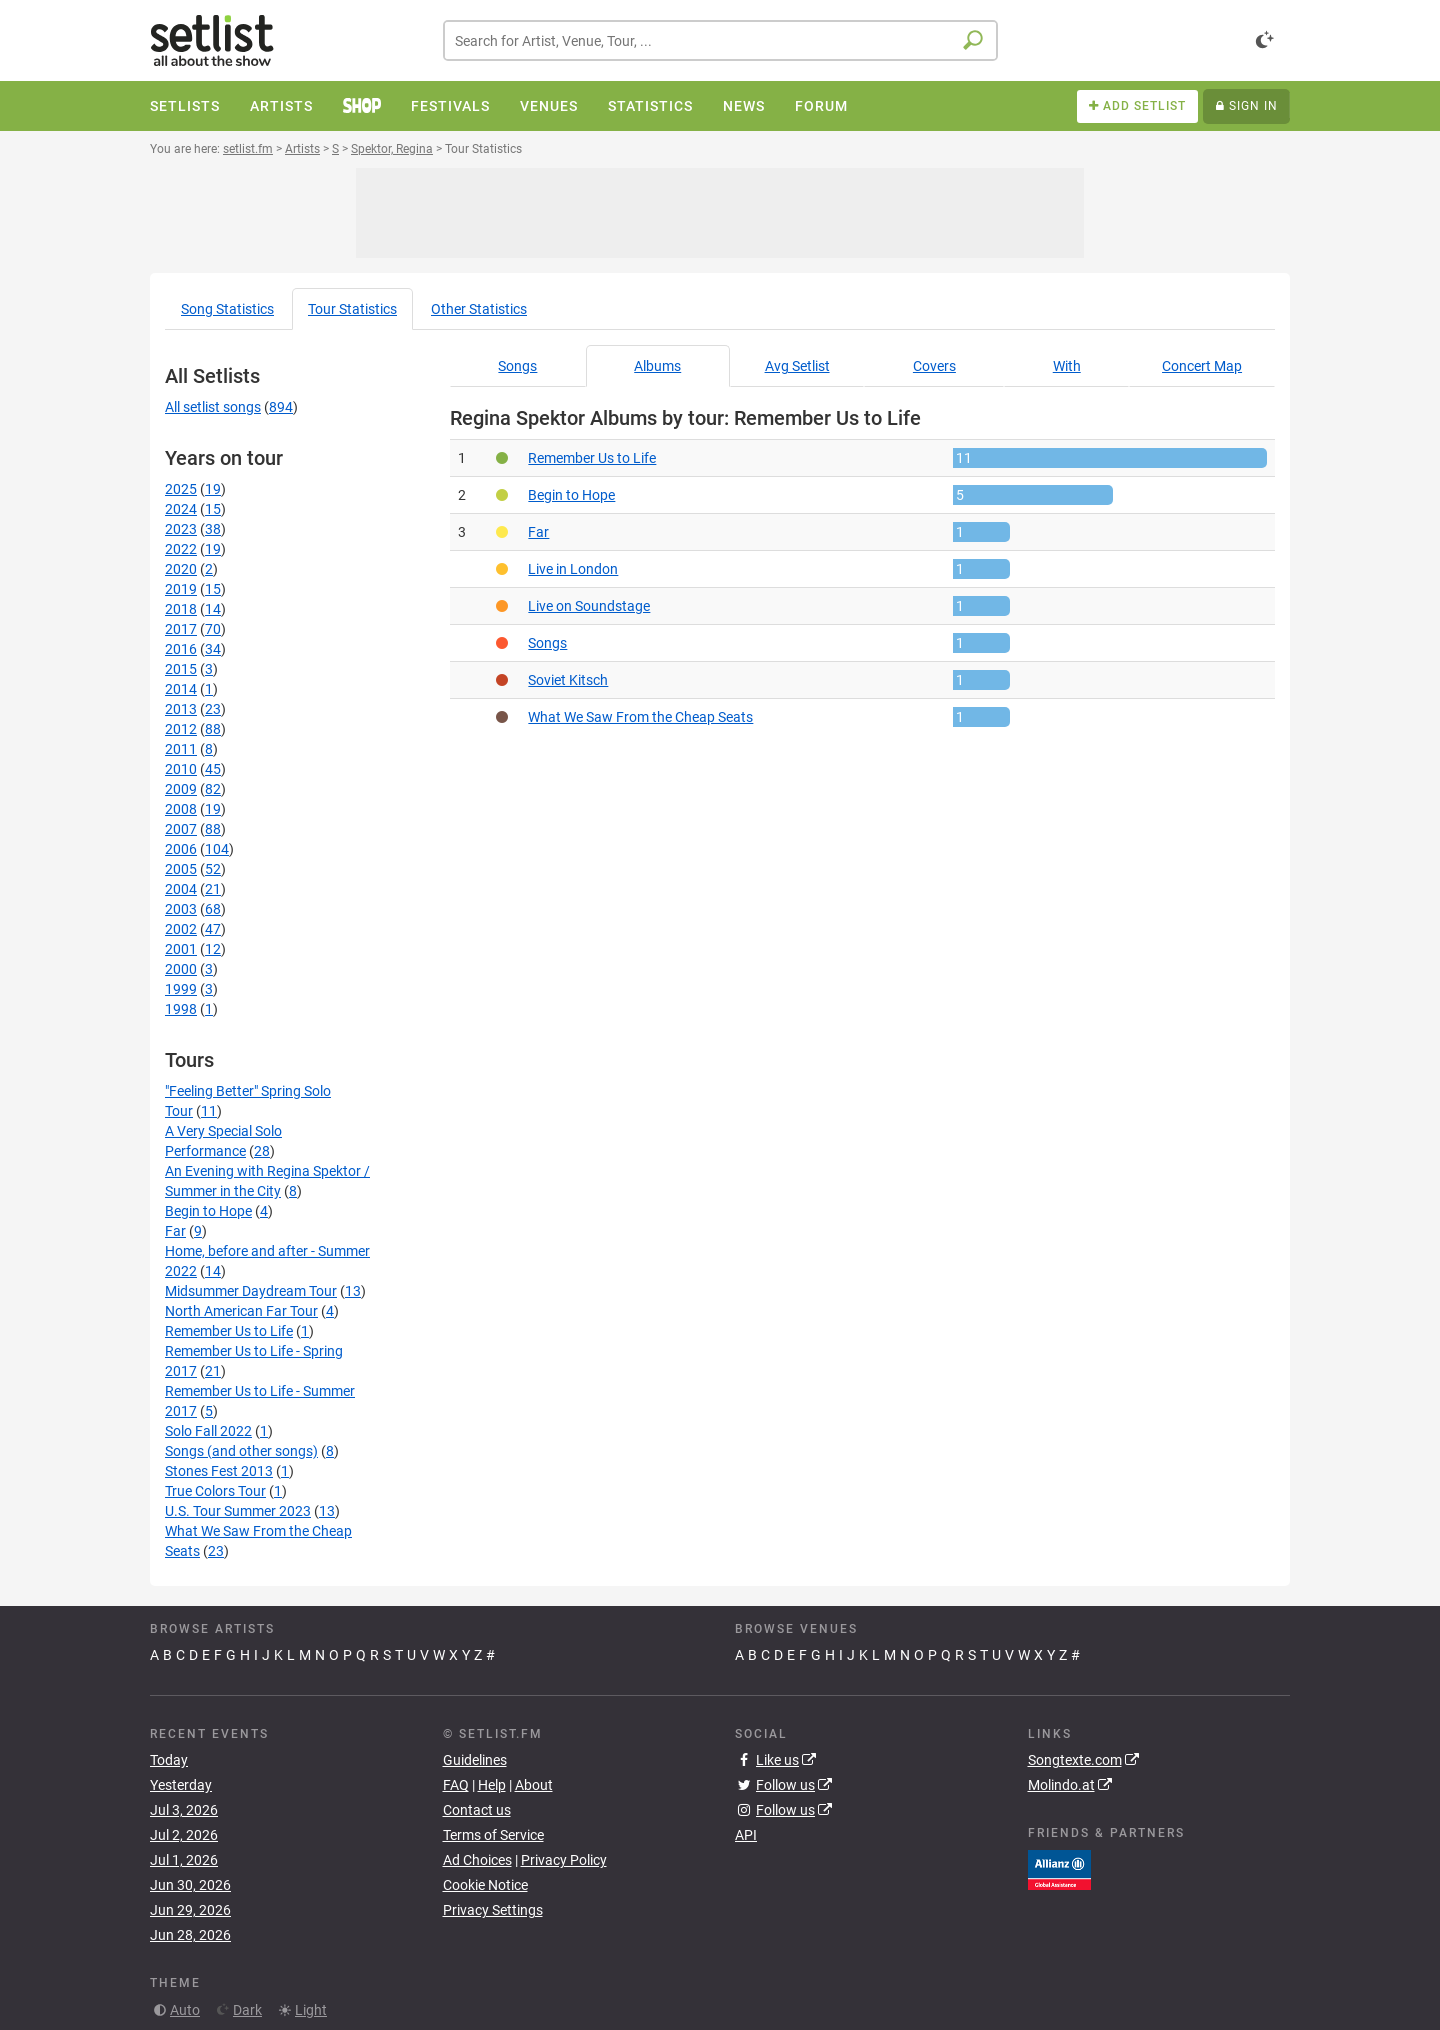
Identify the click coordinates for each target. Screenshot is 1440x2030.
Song (227, 309)
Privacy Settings (493, 1910)
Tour (352, 309)
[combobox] (720, 40)
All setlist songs (213, 407)
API (746, 1835)
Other (479, 309)
